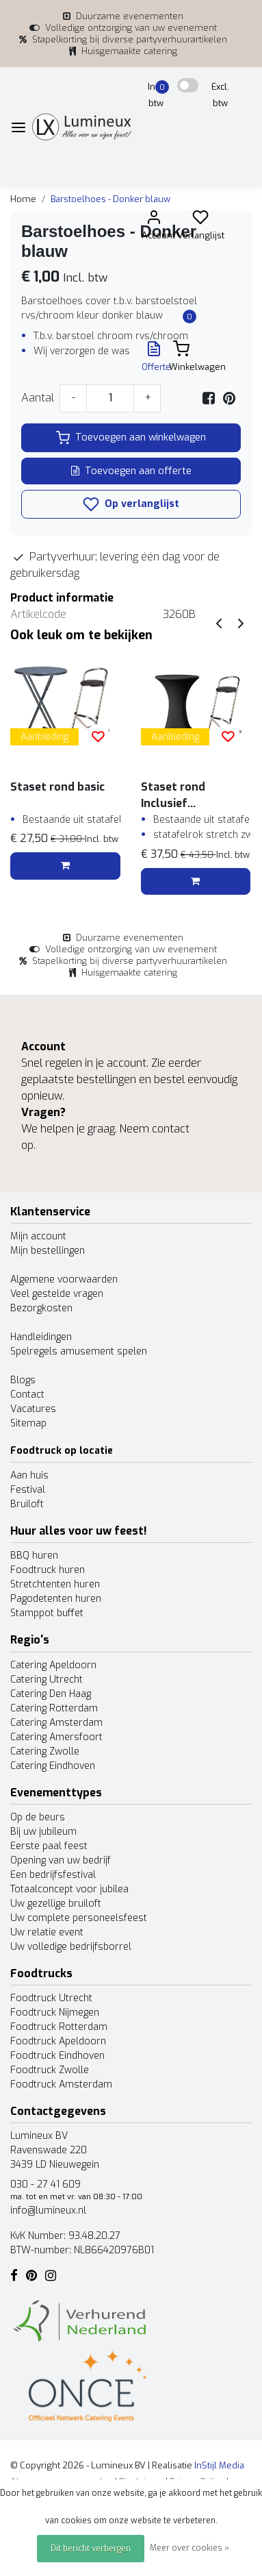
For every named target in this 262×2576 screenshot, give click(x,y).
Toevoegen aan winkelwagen (131, 438)
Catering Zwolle (44, 1751)
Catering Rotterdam (54, 1708)
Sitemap (28, 1423)
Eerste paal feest (49, 1846)
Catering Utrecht (46, 1679)
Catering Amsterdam (56, 1722)
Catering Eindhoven (52, 1765)
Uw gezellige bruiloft (55, 1903)
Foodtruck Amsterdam (61, 2084)
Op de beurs (37, 1817)
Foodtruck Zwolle (49, 2070)
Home (23, 199)
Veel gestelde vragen (56, 1293)
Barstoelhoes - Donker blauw (110, 199)
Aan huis (29, 1475)
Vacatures (33, 1408)
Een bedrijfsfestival (53, 1874)
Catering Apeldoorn (53, 1665)
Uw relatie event (46, 1932)
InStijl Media (218, 2465)
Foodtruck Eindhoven (57, 2055)
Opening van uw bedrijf (60, 1860)
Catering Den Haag (50, 1693)
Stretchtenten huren (55, 1584)
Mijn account (38, 1236)
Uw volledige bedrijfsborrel (70, 1946)
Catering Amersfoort (56, 1737)
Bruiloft (27, 1504)
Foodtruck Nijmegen (54, 2012)
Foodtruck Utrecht (51, 1998)
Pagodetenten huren (55, 1598)
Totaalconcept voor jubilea (69, 1889)
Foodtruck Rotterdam (58, 2026)
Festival (27, 1489)
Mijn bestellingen (47, 1250)
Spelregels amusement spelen (78, 1351)
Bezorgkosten (41, 1308)
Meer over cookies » (189, 2547)
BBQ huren (34, 1555)
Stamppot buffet (46, 1613)
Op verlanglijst (131, 504)
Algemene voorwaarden (64, 1279)
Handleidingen (41, 1336)
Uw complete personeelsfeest (78, 1917)
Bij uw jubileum (43, 1831)
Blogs (23, 1380)
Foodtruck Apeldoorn (58, 2041)
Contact (27, 1394)
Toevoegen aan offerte (131, 471)
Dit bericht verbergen (91, 2548)
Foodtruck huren (47, 1569)
